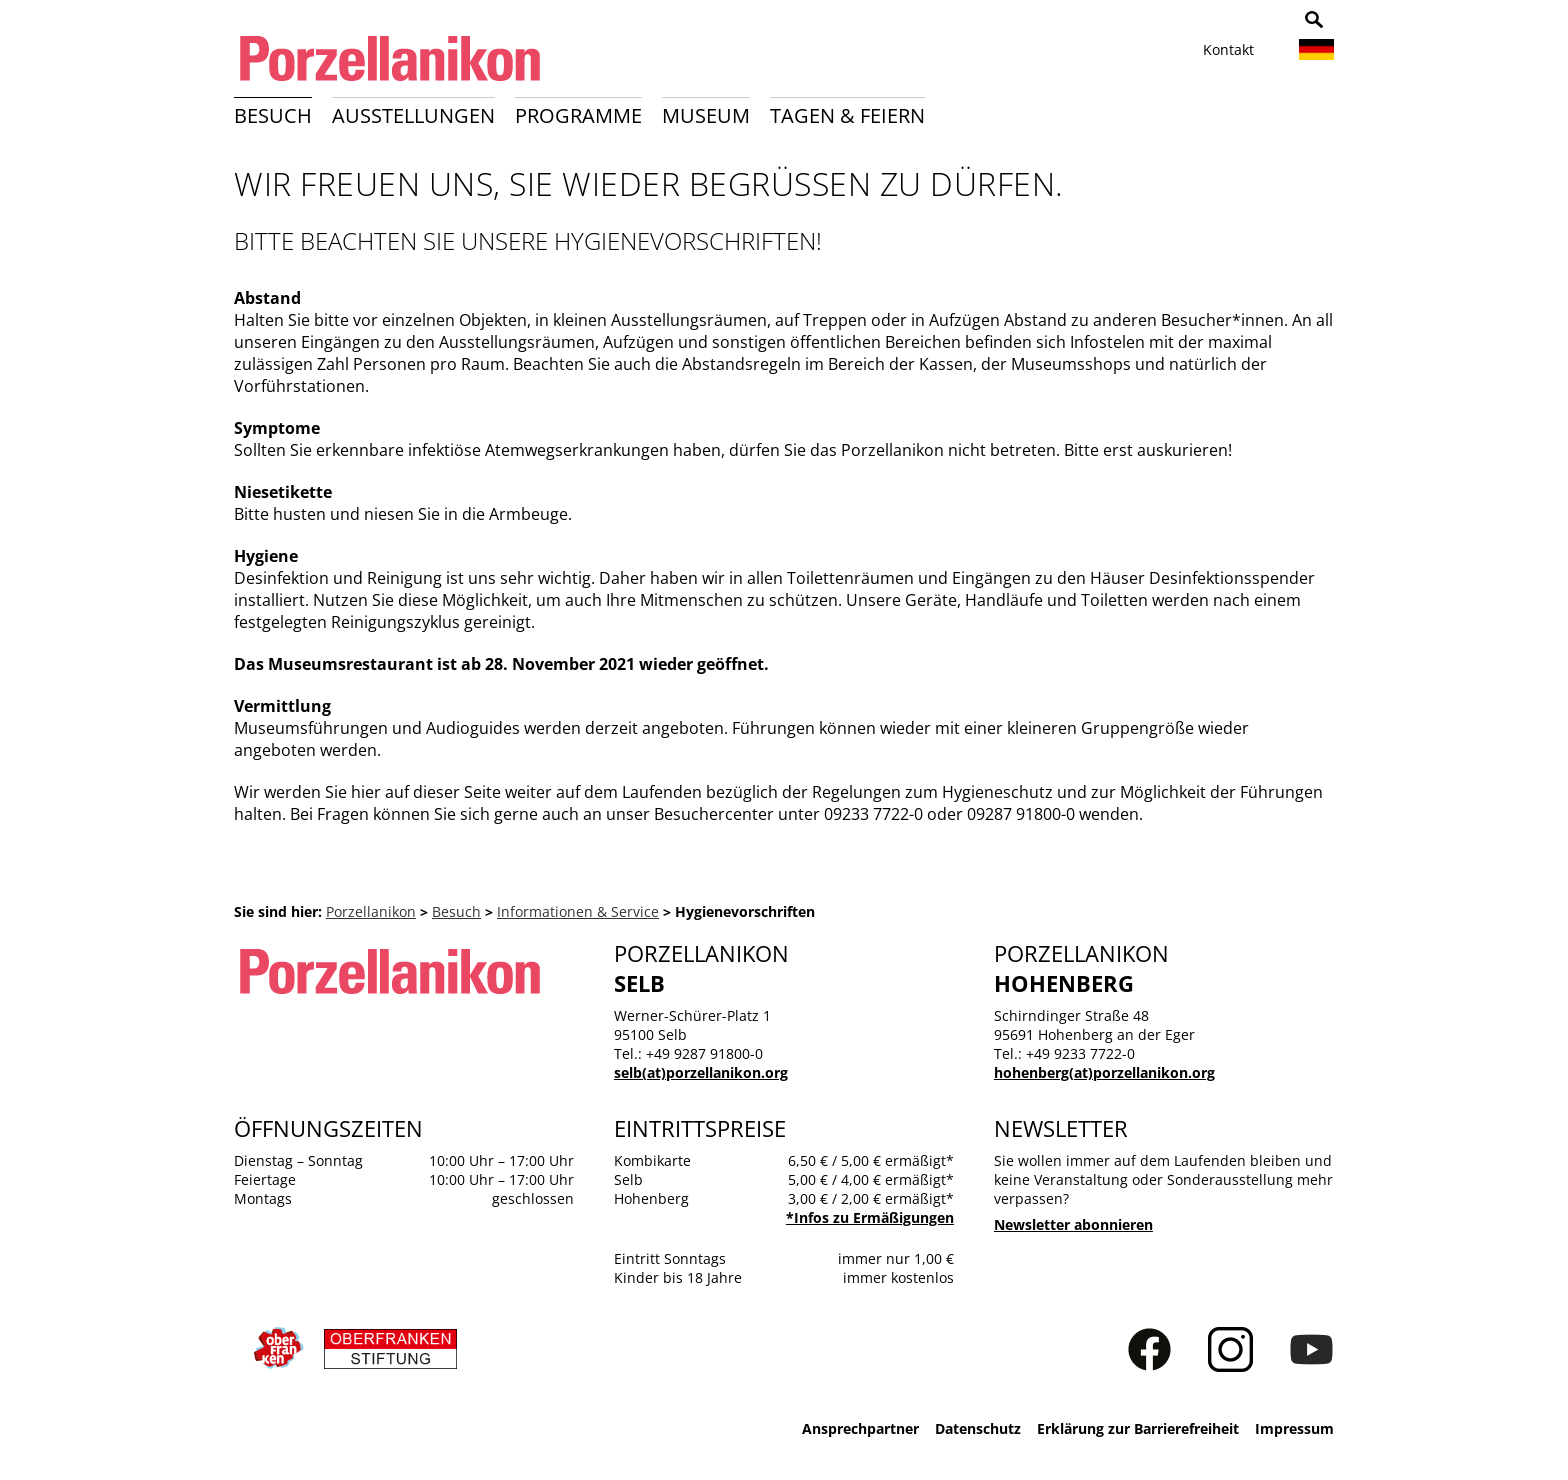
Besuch (273, 115)
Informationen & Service (578, 911)
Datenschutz (978, 1428)
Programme (578, 115)
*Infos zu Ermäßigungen (870, 1217)
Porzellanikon (371, 911)
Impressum (1294, 1428)
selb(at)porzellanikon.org (701, 1072)
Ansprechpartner (860, 1428)
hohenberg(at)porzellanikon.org (1104, 1072)
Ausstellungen (413, 115)
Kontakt (1228, 49)
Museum (706, 115)
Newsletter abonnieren (1073, 1224)
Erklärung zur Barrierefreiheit (1138, 1428)
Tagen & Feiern (847, 115)
